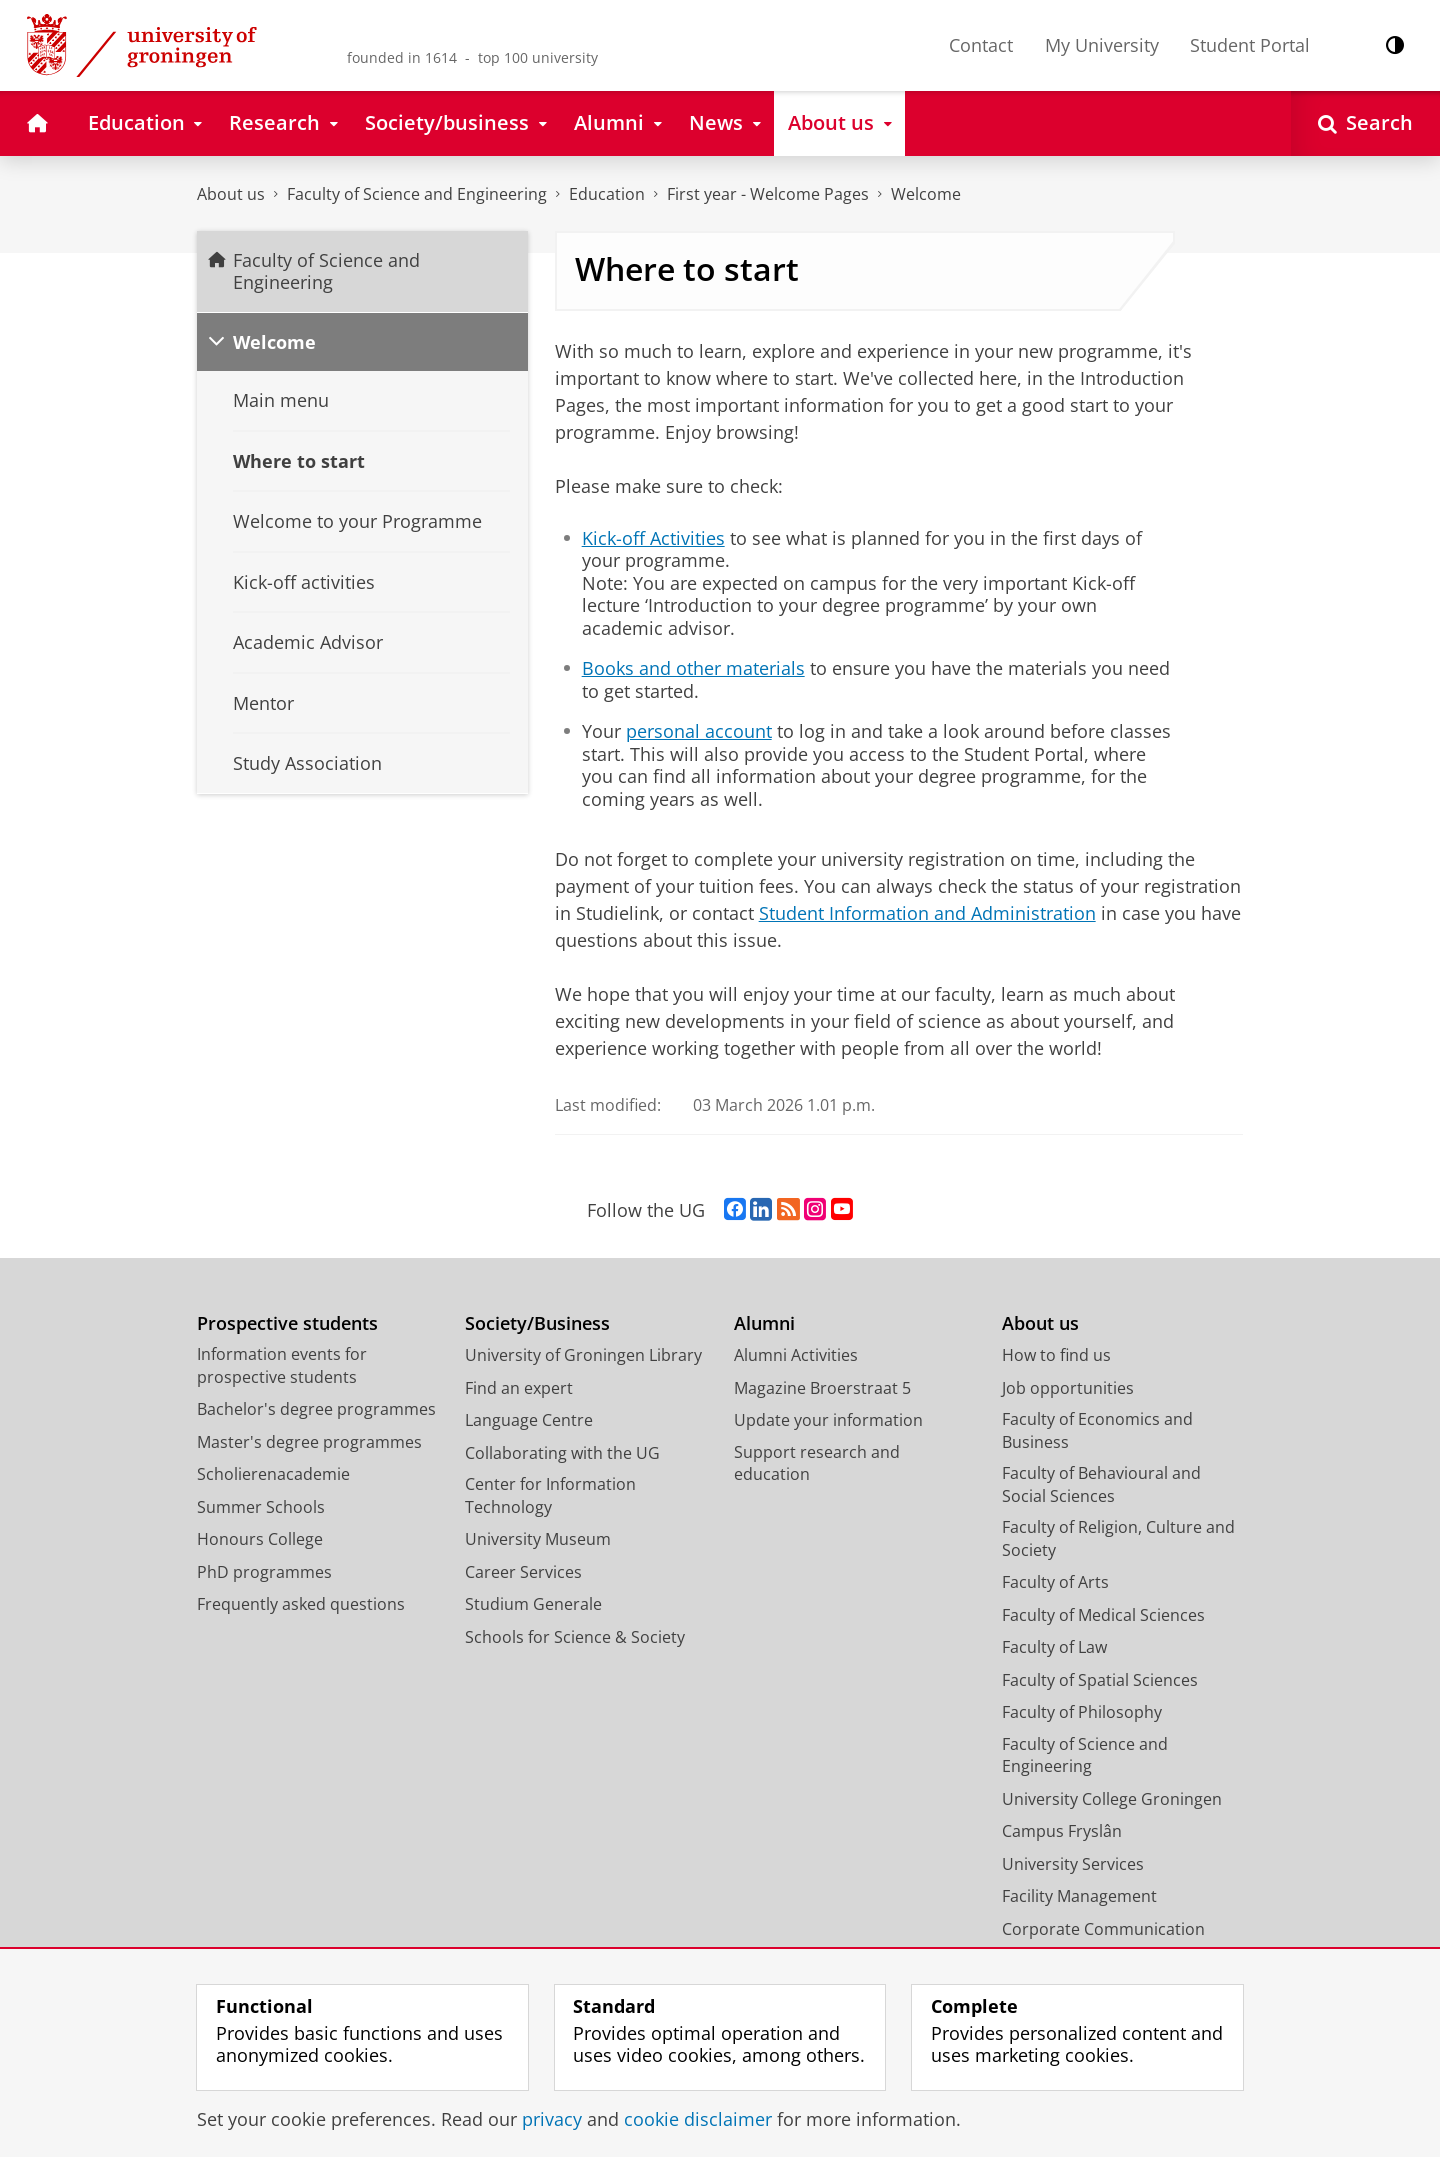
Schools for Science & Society (575, 1637)
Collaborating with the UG (562, 1453)
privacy (552, 2119)
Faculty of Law (1054, 1647)
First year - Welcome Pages (768, 194)
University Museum (538, 1539)
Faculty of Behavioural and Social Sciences (1101, 1484)
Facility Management (1079, 1896)
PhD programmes (264, 1572)
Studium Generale (533, 1604)
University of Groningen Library (583, 1355)
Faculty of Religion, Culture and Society (1118, 1538)
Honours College (260, 1539)
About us (231, 194)
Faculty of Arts (1055, 1582)
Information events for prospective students (282, 1365)
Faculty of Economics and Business (1097, 1430)
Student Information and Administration (927, 913)
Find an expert (519, 1388)
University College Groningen (1112, 1799)
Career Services (523, 1572)
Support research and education (817, 1463)
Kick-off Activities (653, 538)
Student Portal (1250, 45)
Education (607, 194)
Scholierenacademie (273, 1474)
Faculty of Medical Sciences (1103, 1615)
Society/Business (537, 1323)
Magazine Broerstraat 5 (822, 1388)
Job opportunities (1068, 1388)
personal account (699, 731)
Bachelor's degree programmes (316, 1409)
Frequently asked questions (301, 1604)
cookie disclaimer (698, 2119)
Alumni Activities (796, 1355)
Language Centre (529, 1420)
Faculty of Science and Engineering (417, 194)
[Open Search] (1365, 123)
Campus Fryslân (1062, 1831)
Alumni (764, 1323)
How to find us (1056, 1355)
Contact (981, 45)
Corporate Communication (1103, 1929)
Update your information (828, 1420)
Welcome (926, 194)
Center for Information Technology (550, 1495)
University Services (1073, 1864)
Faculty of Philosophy (1082, 1712)
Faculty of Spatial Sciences (1100, 1680)
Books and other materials (693, 668)
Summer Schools (261, 1507)
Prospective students (287, 1323)
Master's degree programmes (309, 1442)
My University (1102, 45)
